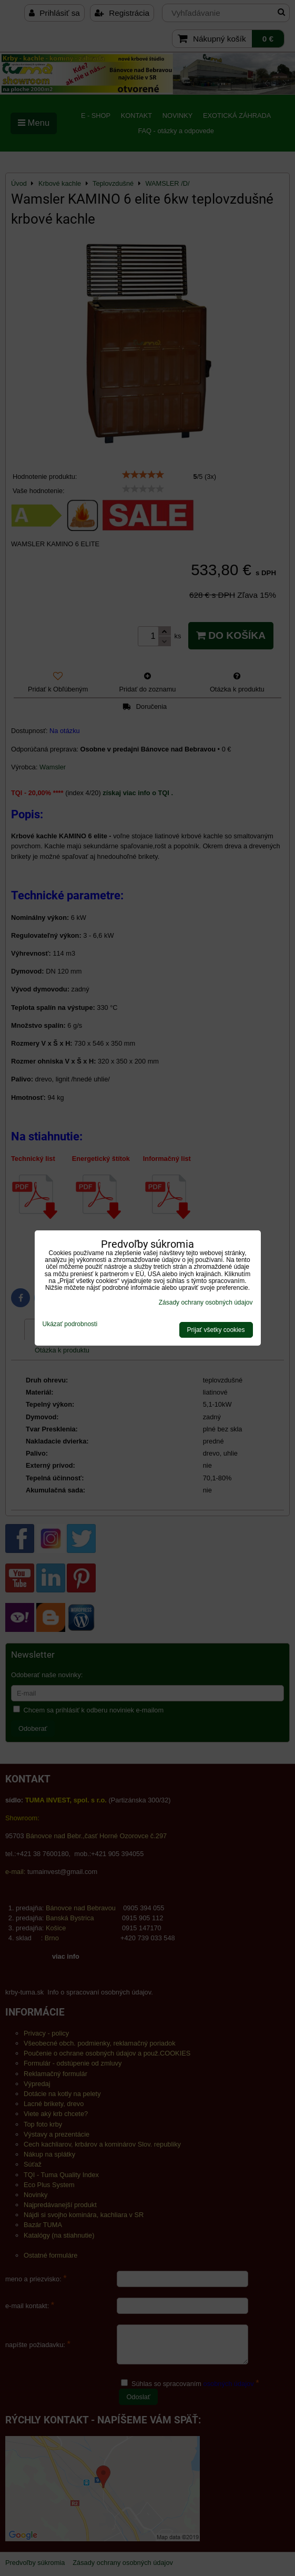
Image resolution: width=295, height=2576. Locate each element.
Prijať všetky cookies (216, 1330)
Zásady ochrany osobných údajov (206, 1302)
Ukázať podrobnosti (70, 1324)
